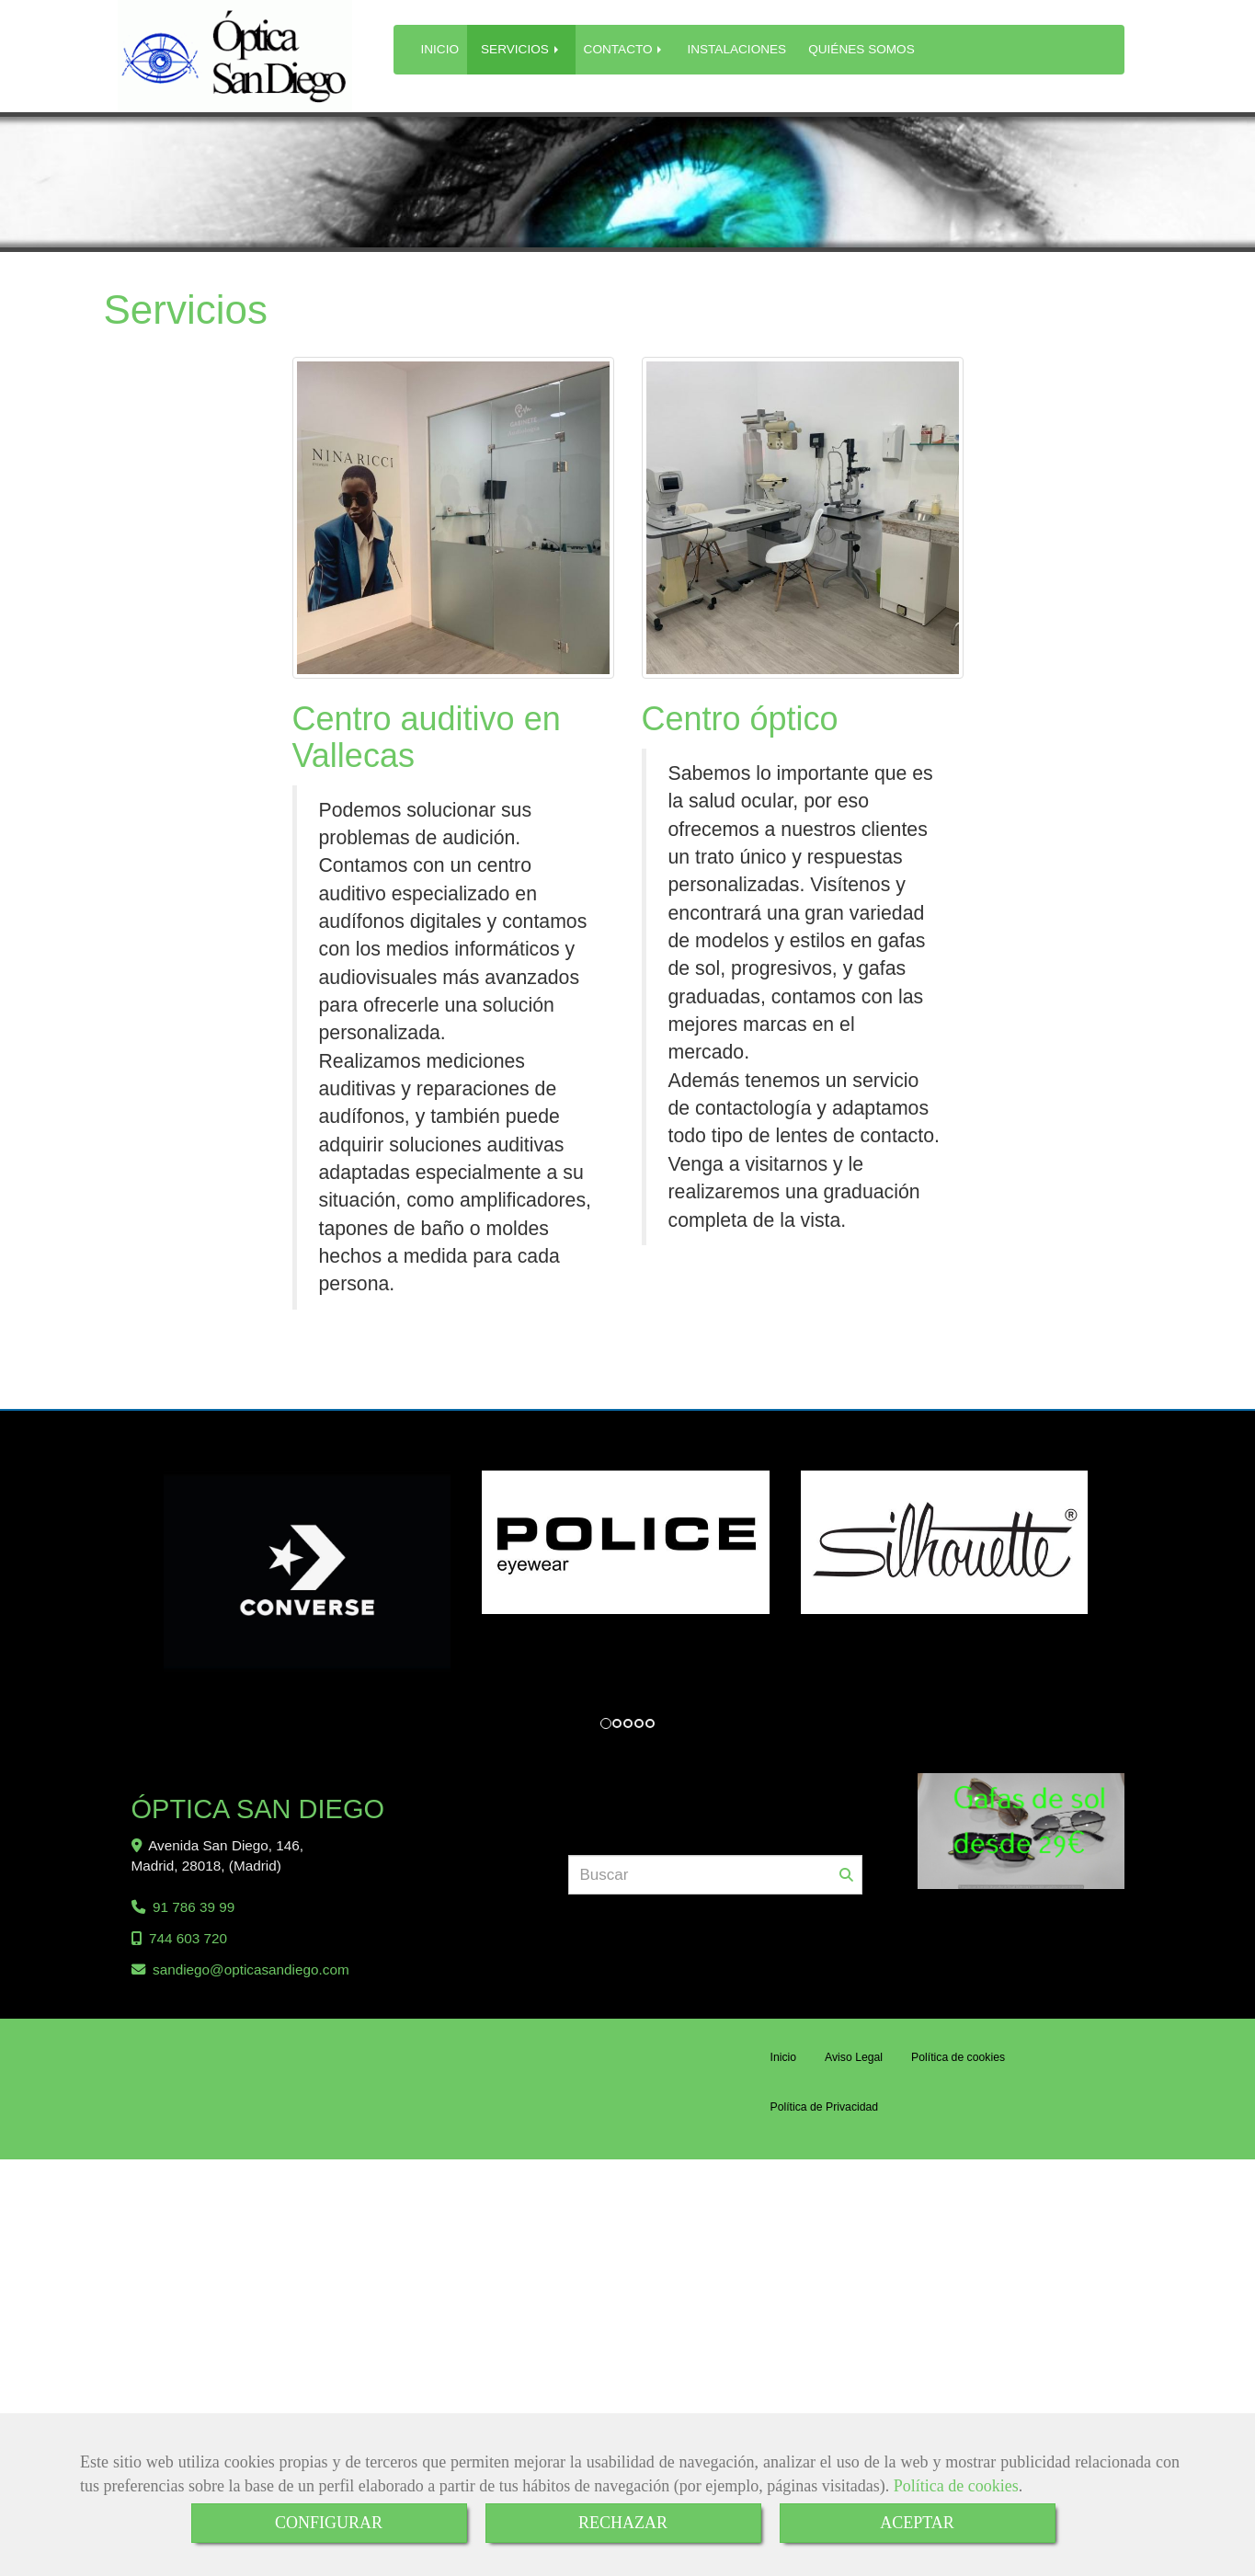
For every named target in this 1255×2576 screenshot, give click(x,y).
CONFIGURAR (328, 2522)
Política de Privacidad (824, 2109)
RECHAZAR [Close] (622, 2522)
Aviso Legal (854, 2060)
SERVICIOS (521, 49)
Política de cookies (956, 2486)
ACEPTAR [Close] (917, 2522)
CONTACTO (625, 49)
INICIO (440, 49)
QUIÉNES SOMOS (861, 49)
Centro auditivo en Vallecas (426, 737)
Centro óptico (740, 719)
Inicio (783, 2060)
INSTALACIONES (736, 49)
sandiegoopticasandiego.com (251, 1972)
